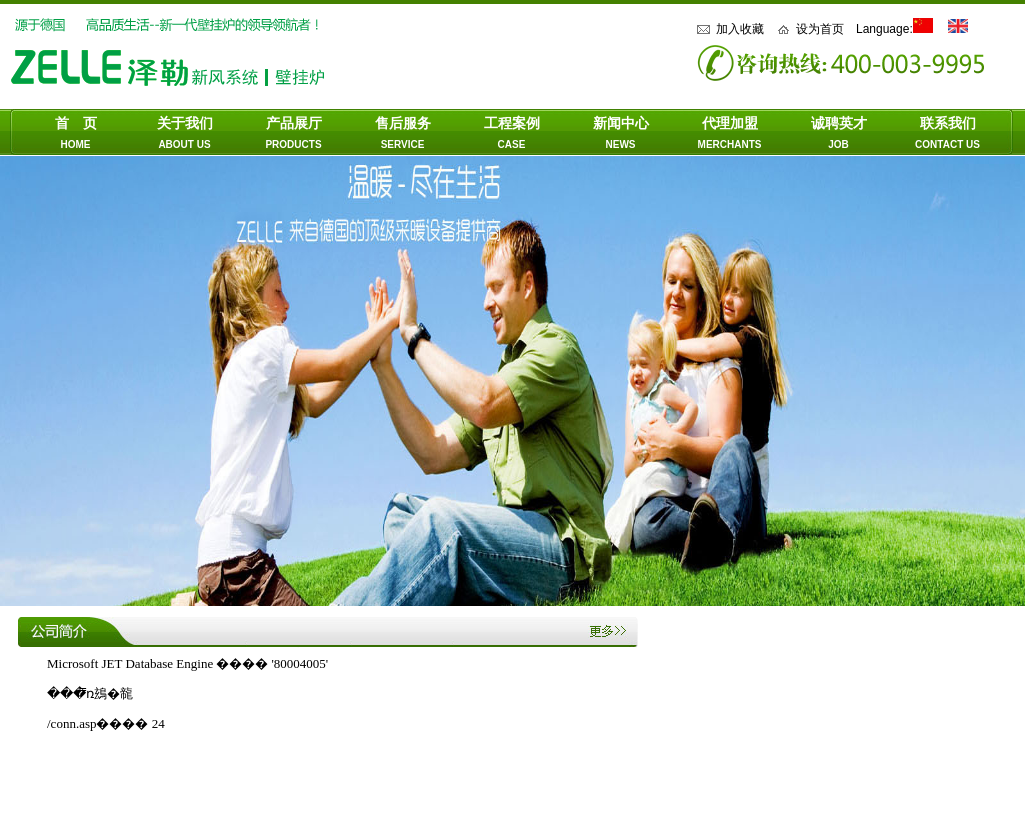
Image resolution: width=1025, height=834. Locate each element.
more (613, 632)
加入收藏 (740, 29)
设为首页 (820, 29)
